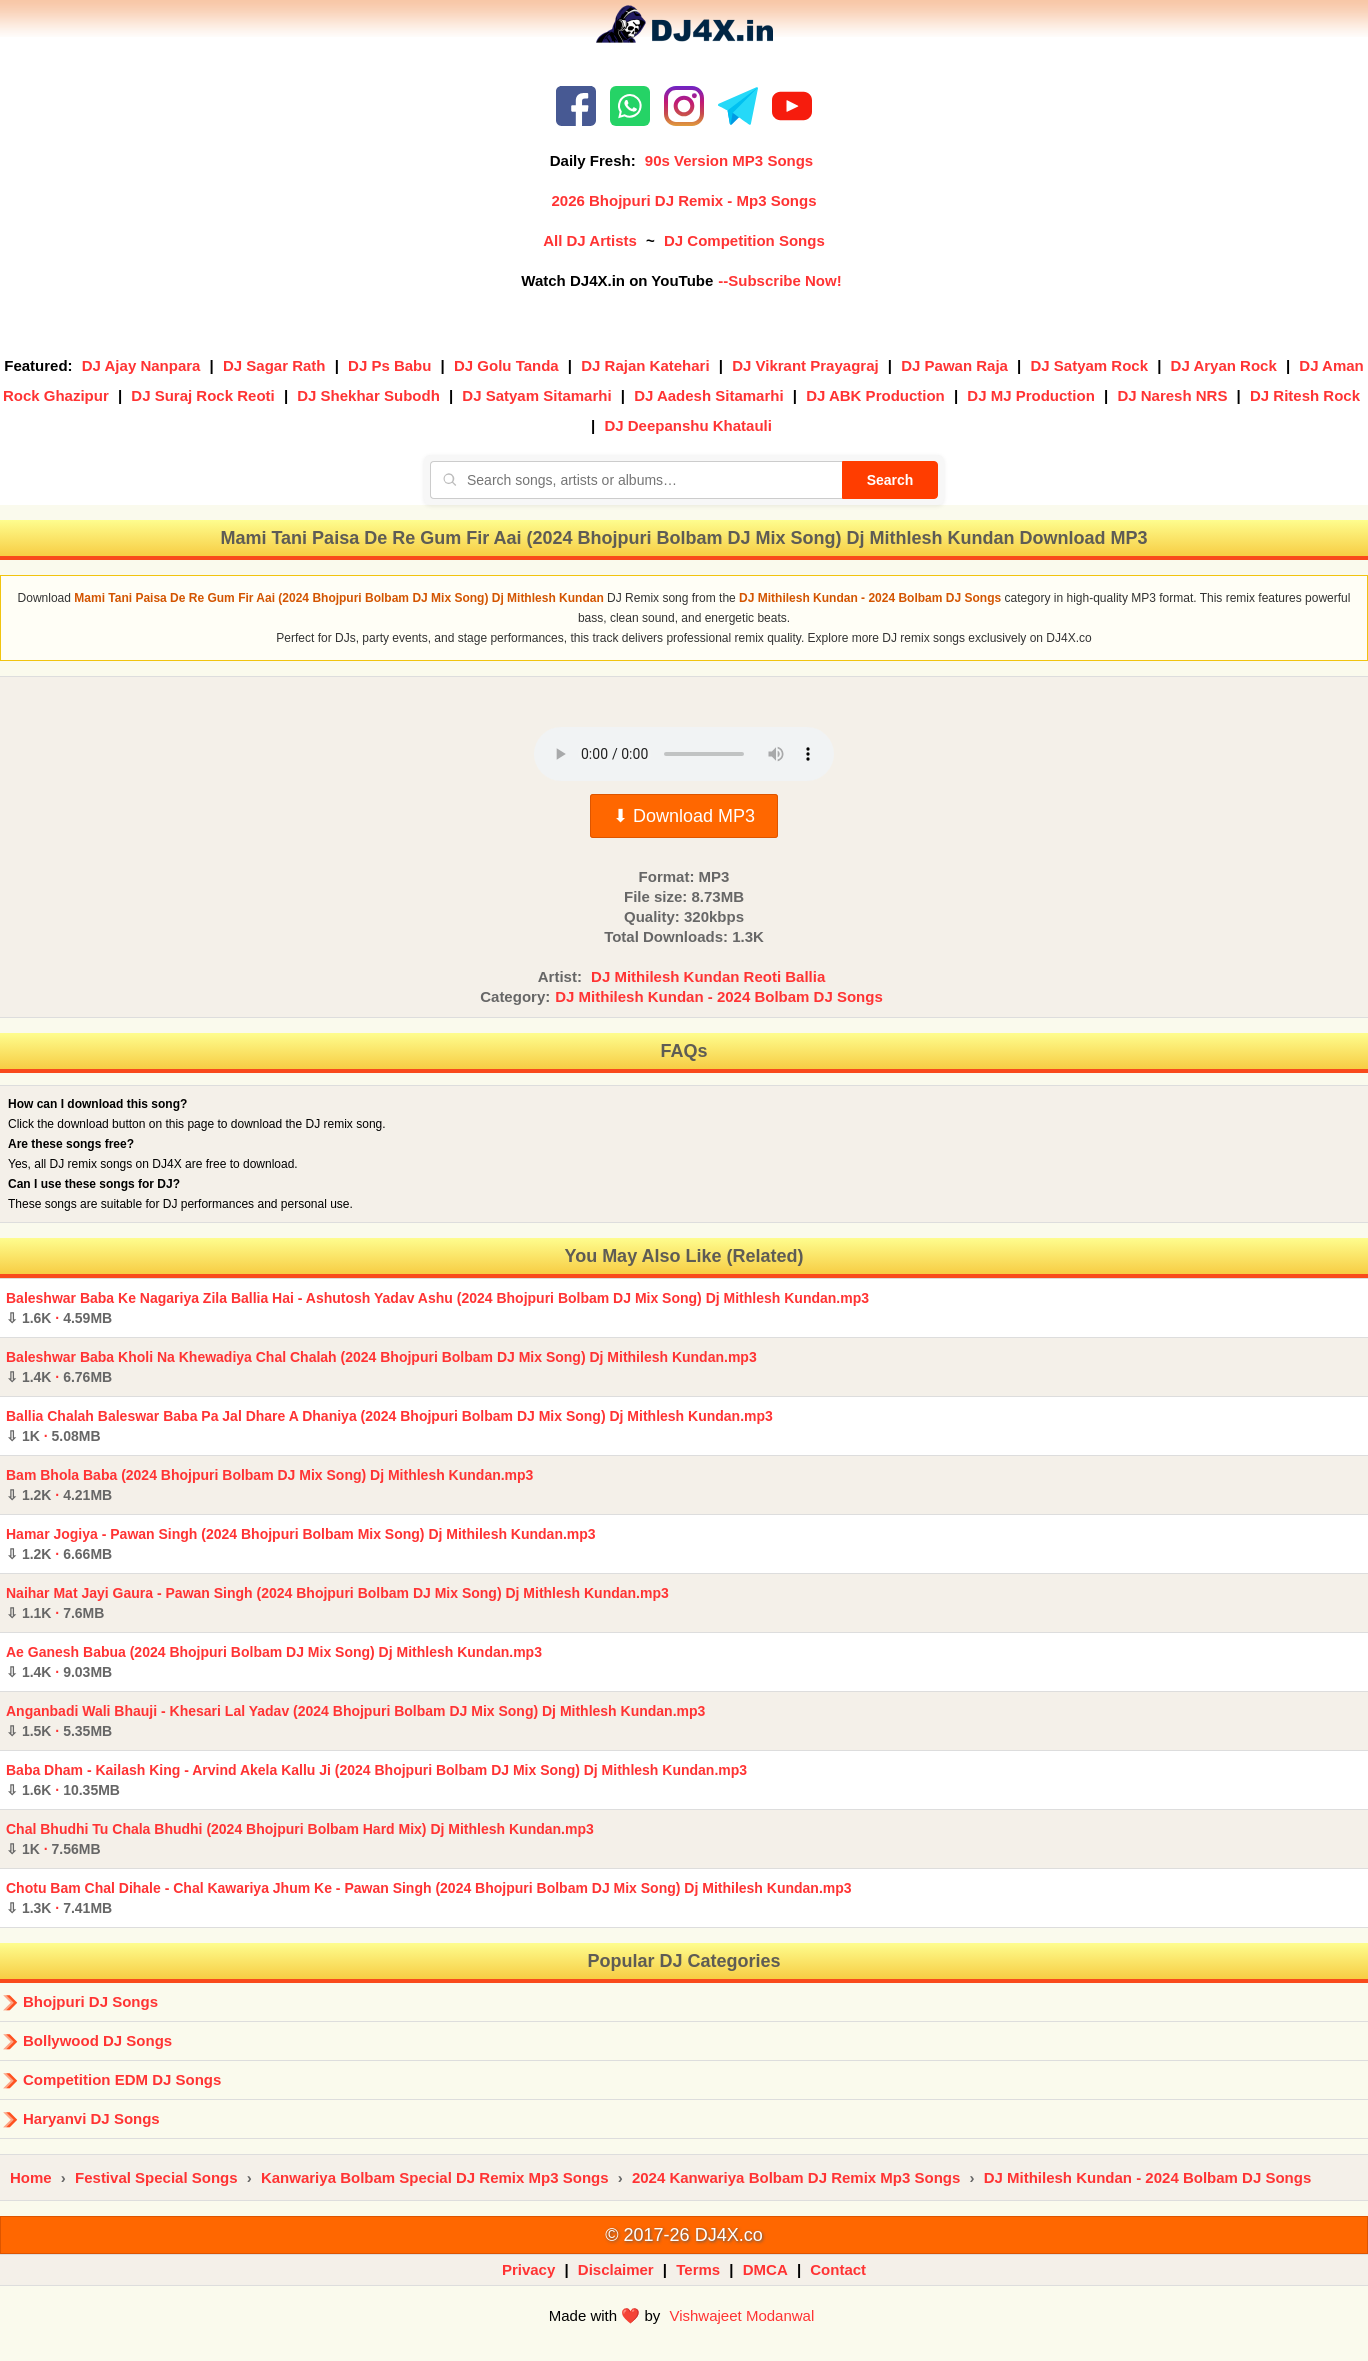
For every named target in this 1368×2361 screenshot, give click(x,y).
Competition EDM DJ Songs (122, 2079)
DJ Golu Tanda (506, 365)
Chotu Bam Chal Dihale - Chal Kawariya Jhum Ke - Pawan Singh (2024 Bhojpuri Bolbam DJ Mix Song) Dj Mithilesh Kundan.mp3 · (429, 1898)
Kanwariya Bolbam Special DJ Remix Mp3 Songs (435, 2177)
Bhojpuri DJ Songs (90, 2001)
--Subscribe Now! (779, 280)
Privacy (528, 2269)
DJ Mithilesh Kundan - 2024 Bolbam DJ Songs (719, 996)
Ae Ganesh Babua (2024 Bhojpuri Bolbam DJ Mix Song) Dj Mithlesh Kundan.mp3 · (274, 1662)
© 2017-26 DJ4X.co (683, 2235)
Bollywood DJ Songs (97, 2040)
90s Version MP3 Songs (729, 160)
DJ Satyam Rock (1089, 365)
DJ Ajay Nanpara (141, 365)
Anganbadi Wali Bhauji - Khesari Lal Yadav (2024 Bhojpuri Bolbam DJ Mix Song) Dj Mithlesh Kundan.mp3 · (355, 1721)
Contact (838, 2269)
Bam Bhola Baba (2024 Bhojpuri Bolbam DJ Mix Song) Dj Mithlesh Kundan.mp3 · (269, 1485)
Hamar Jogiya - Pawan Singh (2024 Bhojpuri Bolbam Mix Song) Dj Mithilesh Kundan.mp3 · (301, 1544)
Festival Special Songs (156, 2177)
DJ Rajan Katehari (645, 365)
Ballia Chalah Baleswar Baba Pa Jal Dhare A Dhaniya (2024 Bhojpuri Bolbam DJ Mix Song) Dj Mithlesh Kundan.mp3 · (389, 1426)
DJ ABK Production (875, 395)
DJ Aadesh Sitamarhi (709, 395)
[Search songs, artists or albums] (636, 480)
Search (890, 480)
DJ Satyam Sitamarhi (536, 395)
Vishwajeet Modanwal (741, 2315)
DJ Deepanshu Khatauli (688, 425)
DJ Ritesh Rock (1305, 395)
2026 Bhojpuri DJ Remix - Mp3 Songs (683, 200)
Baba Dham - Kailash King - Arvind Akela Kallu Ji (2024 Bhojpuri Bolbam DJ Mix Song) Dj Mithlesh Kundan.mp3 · (376, 1780)
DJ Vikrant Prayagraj (805, 365)
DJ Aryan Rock (1224, 365)
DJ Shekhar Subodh (368, 395)
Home (31, 2177)
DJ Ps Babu (389, 365)
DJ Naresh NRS (1172, 395)
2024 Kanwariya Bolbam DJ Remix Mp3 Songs (796, 2177)
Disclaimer (616, 2269)
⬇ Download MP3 (684, 816)
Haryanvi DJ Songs (91, 2118)
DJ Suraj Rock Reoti (202, 395)
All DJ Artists (590, 240)
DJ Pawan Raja (954, 365)
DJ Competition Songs (744, 240)
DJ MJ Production (1031, 395)
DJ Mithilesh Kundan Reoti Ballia (708, 976)
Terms (698, 2269)
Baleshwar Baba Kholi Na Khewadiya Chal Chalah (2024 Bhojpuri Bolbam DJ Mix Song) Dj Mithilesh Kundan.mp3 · (381, 1367)
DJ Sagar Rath (274, 365)
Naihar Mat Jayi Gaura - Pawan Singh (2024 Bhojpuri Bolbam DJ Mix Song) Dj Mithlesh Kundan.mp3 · (337, 1603)
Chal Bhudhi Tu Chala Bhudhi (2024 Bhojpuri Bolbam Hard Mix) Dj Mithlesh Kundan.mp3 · (300, 1839)
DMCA (765, 2269)
